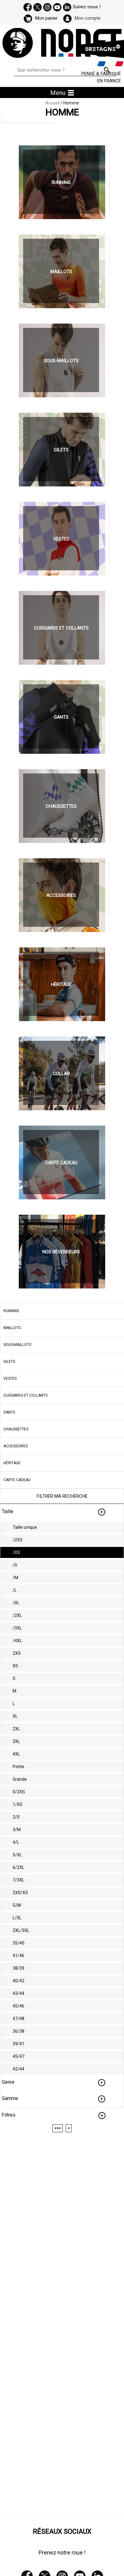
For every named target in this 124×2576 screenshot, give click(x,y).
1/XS (18, 1804)
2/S (16, 1817)
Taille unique (25, 1527)
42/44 (18, 2069)
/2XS (18, 1539)
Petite (18, 1766)
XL (15, 1716)
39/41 (18, 2043)
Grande (20, 1779)
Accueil (52, 102)
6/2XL (18, 1867)
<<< (57, 2128)
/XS (16, 1552)
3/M (17, 1829)
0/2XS (19, 1791)
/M (15, 1577)
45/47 (18, 2056)
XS (15, 1665)
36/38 (18, 2031)
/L (15, 1590)
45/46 (18, 2006)
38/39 (18, 1968)
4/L (16, 1842)
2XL (16, 1728)
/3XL (17, 1628)
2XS (17, 1653)
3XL (16, 1741)
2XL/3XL (21, 1930)
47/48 (18, 2018)
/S (15, 1565)
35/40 (18, 1943)
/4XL (17, 1640)
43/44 (18, 1993)
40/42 (18, 1980)
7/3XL (18, 1880)
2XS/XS (20, 1892)
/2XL (17, 1615)
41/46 (18, 1955)
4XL (16, 1754)
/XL (16, 1602)
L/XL (17, 1917)
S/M (17, 1905)
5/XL (17, 1854)
